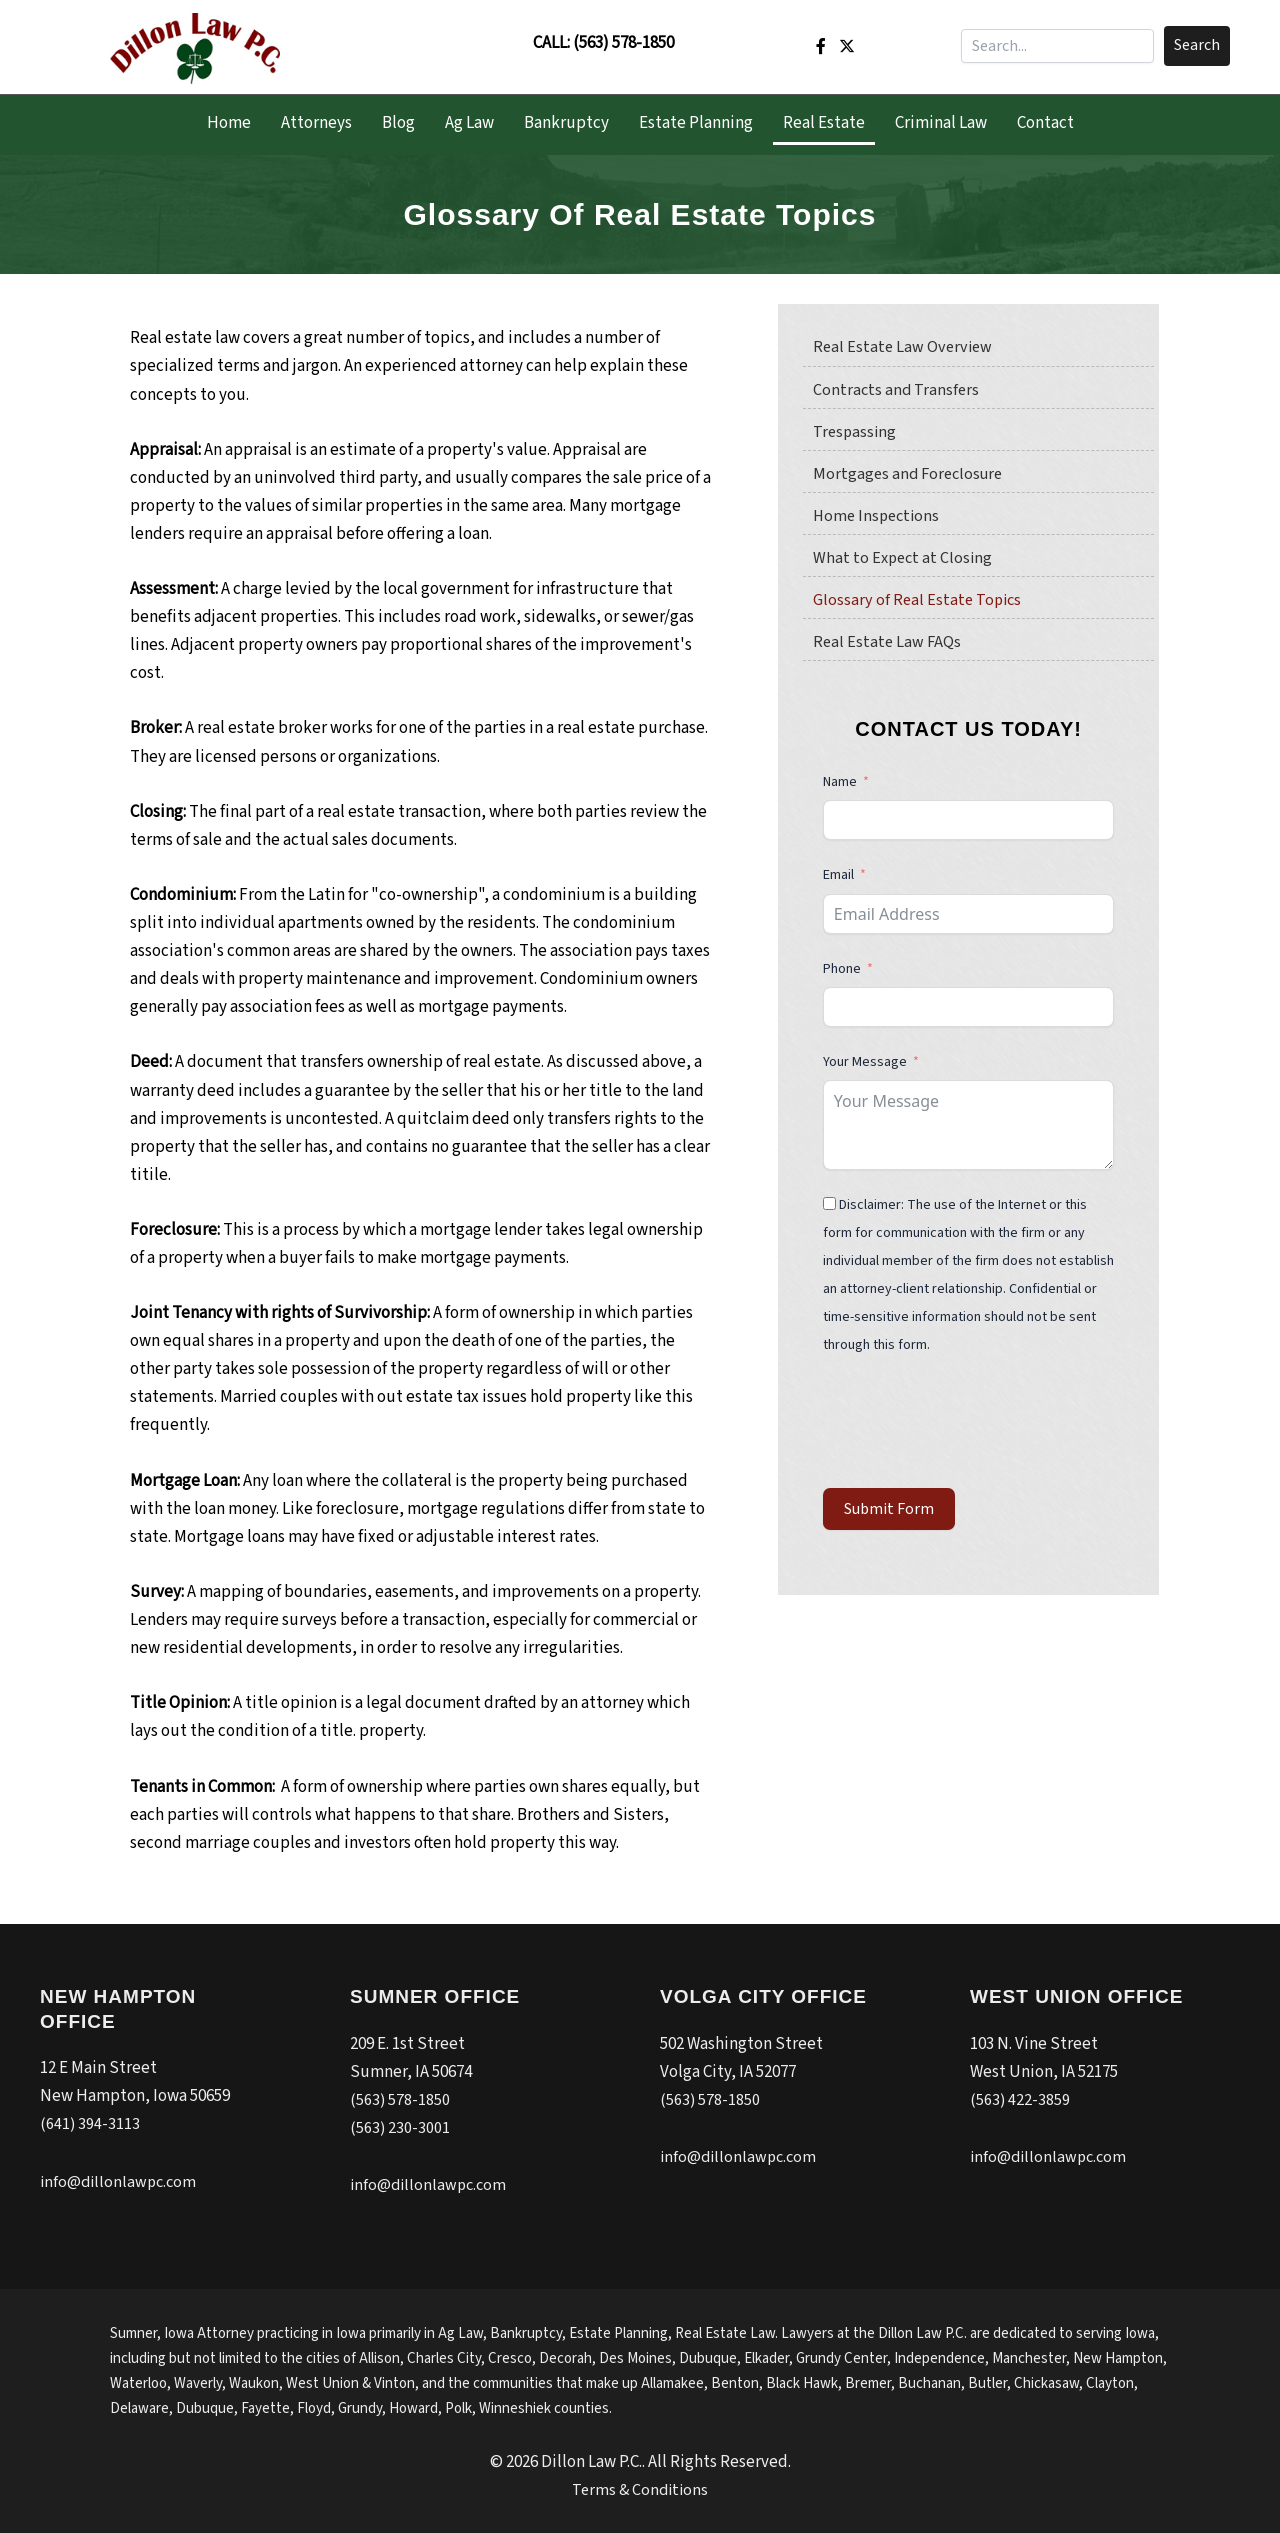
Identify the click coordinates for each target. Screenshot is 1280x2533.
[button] (1197, 46)
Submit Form (889, 1516)
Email (838, 882)
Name (840, 789)
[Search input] (1057, 46)
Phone (843, 976)
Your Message (865, 1069)
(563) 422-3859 (1020, 2100)
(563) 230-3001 (400, 2128)
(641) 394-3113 (90, 2124)
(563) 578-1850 (623, 43)
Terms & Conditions (640, 2490)
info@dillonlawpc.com (121, 2182)
